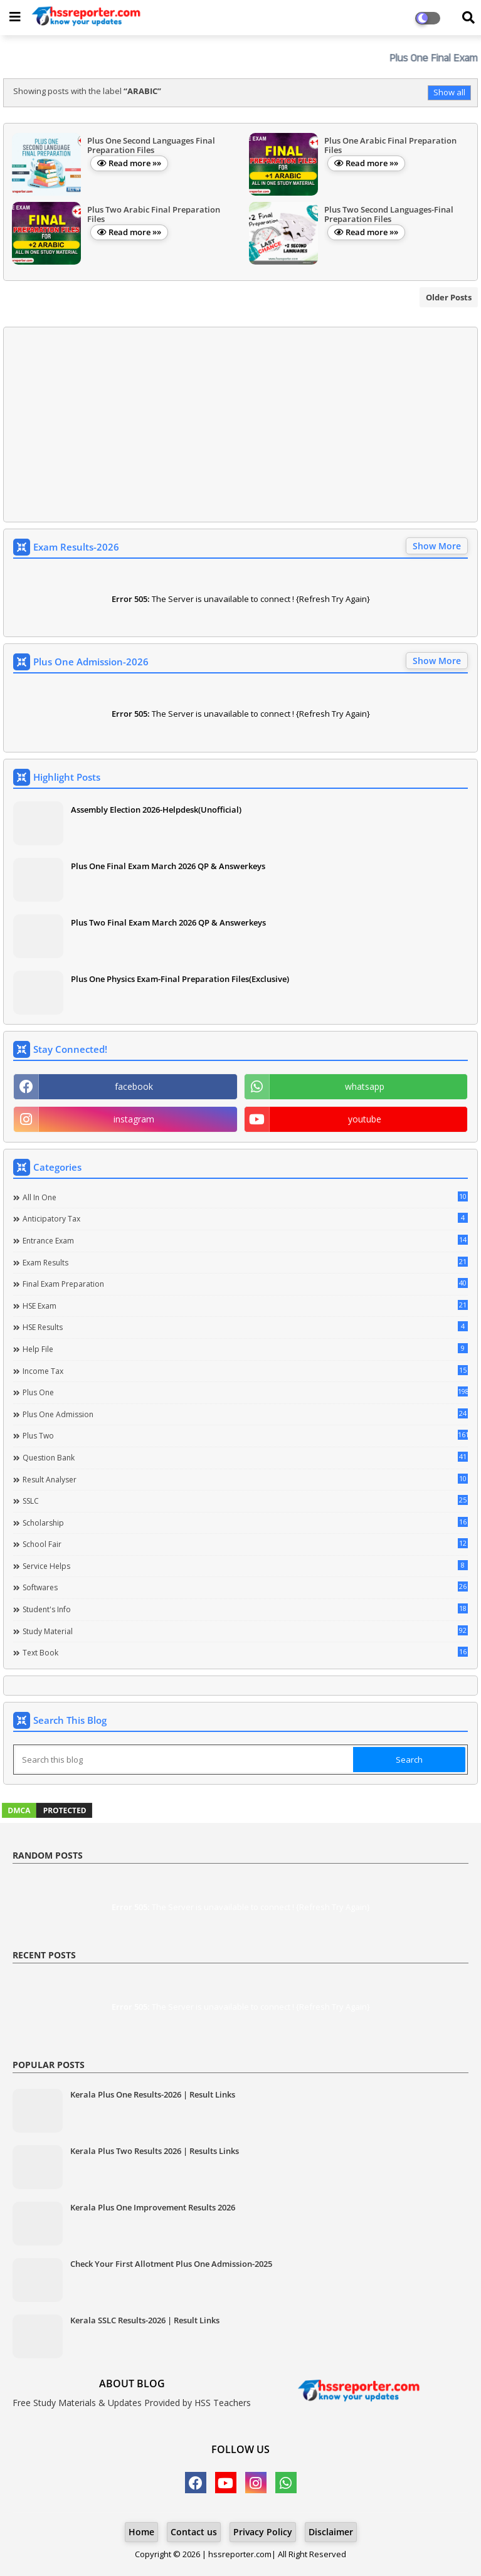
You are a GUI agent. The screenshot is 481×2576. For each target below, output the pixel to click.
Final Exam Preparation (245, 1283)
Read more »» (134, 163)
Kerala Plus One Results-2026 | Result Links (152, 2094)
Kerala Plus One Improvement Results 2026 (152, 2207)
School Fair (245, 1543)
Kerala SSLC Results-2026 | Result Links (144, 2320)
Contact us (194, 2532)
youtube (364, 1119)
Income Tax (245, 1370)
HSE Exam (245, 1305)
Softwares (245, 1587)
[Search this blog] (184, 1759)
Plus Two (245, 1435)
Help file (245, 1348)
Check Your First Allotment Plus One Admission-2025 (171, 2263)
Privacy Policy (262, 2532)
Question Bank (245, 1457)
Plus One (245, 1392)
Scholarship (245, 1522)
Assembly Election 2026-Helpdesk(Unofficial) (156, 809)
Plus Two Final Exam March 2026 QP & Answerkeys (168, 922)
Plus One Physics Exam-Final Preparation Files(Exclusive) (180, 978)
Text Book (245, 1652)
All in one (245, 1197)
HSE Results (245, 1327)
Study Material (245, 1631)
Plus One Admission (245, 1414)
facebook (134, 1086)
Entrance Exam (245, 1240)
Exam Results (245, 1262)
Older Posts (449, 297)
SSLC (245, 1500)
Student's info (245, 1609)
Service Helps (245, 1565)
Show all (449, 92)
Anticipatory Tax (245, 1218)
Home (141, 2532)
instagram (134, 1119)
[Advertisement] (240, 424)
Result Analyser (245, 1479)
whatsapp (364, 1086)
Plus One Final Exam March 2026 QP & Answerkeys (168, 866)
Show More (437, 546)
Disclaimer (331, 2532)
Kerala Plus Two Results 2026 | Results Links (154, 2150)
